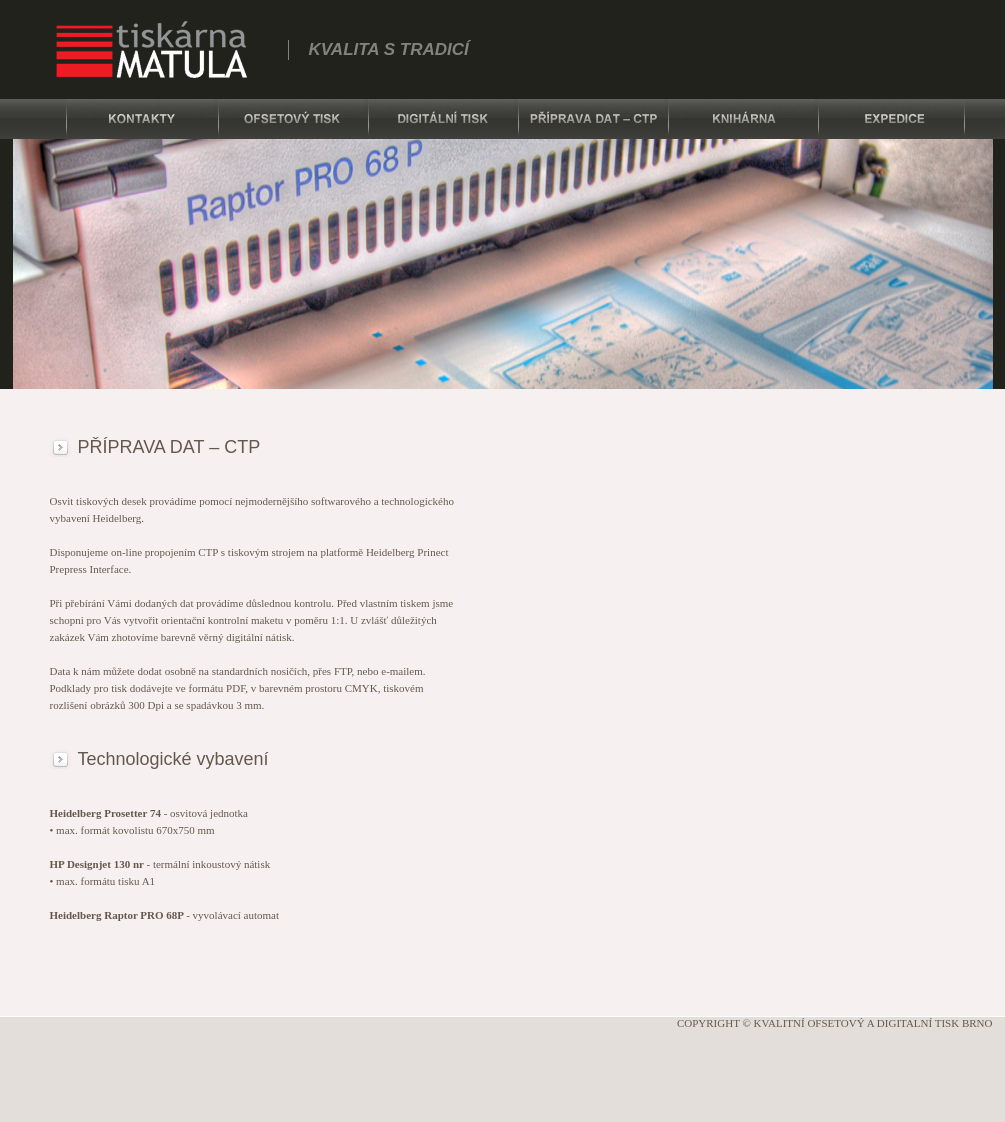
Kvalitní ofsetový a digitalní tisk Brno (873, 1023)
